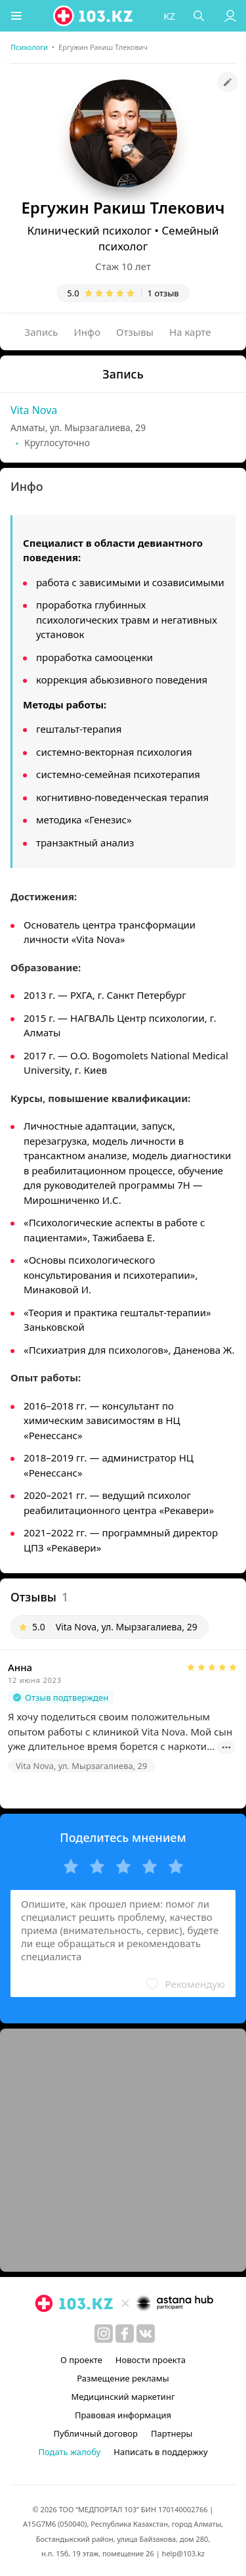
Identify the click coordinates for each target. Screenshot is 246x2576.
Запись (41, 331)
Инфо (87, 331)
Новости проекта (150, 2360)
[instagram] (103, 2333)
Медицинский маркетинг (122, 2397)
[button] (16, 16)
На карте (190, 331)
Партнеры (172, 2433)
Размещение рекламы (123, 2378)
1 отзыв (163, 293)
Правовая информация (123, 2415)
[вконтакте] (145, 2333)
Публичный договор (96, 2433)
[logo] (93, 16)
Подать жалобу (69, 2452)
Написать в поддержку (160, 2452)
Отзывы (135, 331)
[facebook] (124, 2333)
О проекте (81, 2360)
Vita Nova (33, 410)
